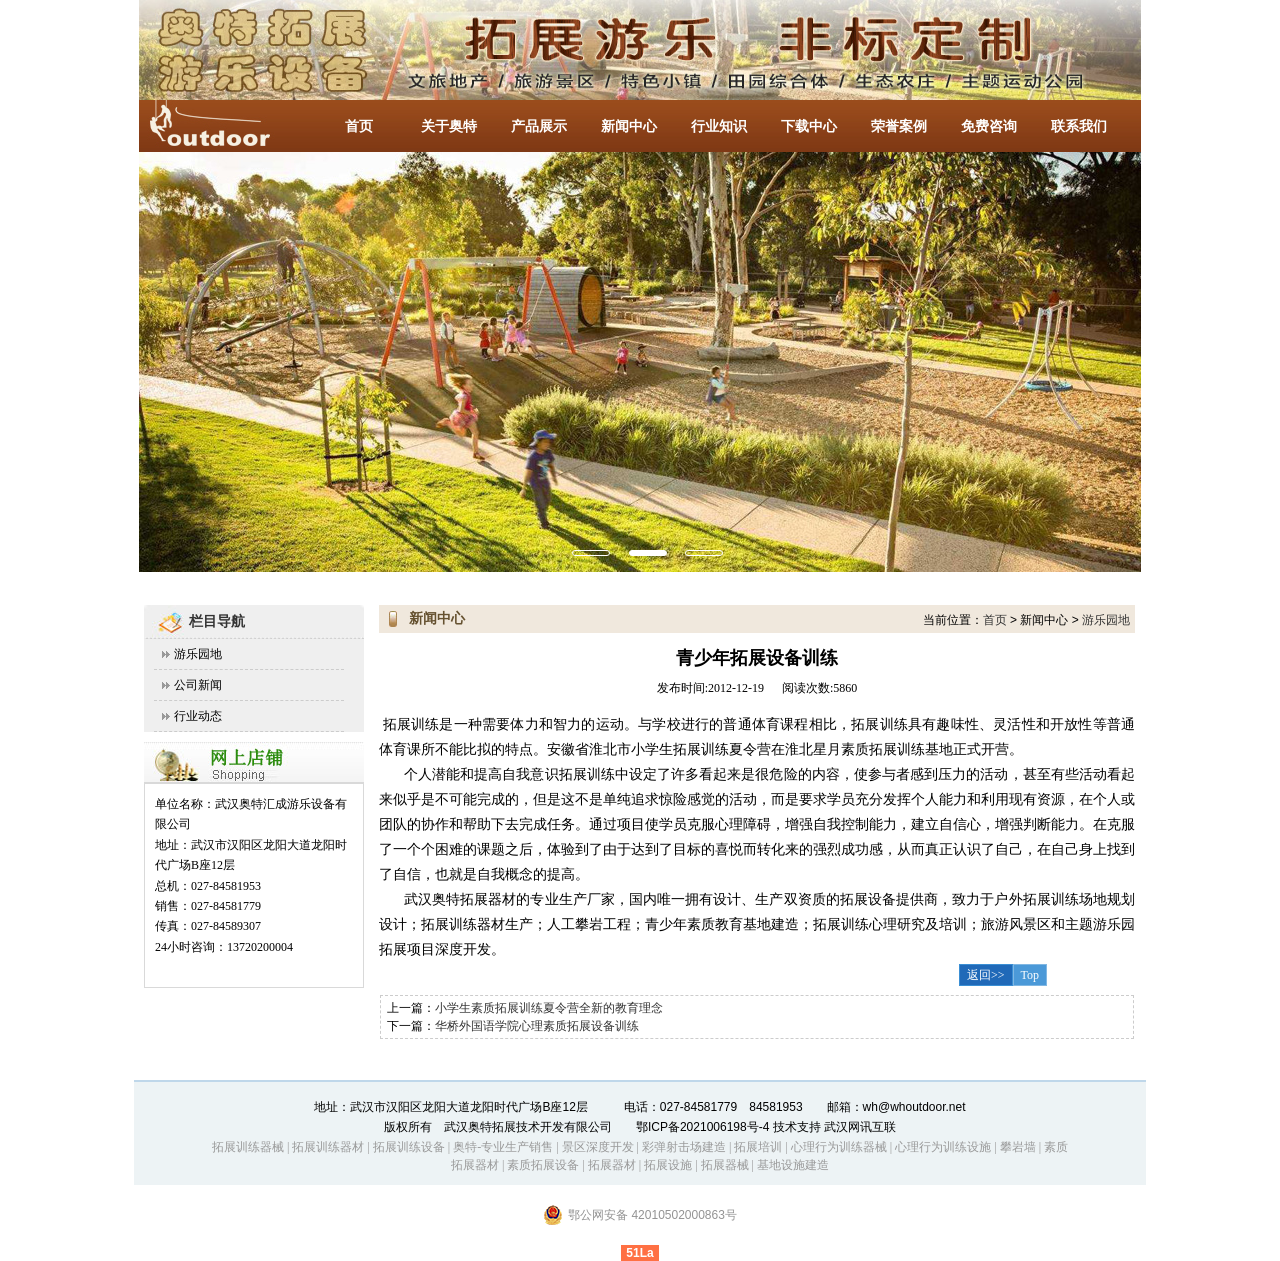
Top (1030, 975)
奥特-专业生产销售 (503, 1147)
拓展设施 (668, 1165)
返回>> (986, 975)
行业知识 (719, 126)
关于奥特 (449, 126)
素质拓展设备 (543, 1165)
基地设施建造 (791, 1165)
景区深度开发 (598, 1147)
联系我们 (1079, 126)
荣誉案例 (899, 126)
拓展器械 (725, 1165)
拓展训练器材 (328, 1147)
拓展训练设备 (409, 1147)
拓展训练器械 (248, 1147)
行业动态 (198, 716)
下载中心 (809, 126)
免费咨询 (989, 126)
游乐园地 (198, 654)
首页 (359, 126)
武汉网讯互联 (858, 1127)
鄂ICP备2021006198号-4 (702, 1127)
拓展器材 (612, 1165)
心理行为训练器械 (839, 1147)
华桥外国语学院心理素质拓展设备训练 (537, 1026)
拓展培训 (758, 1147)
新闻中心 (629, 126)
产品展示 (539, 126)
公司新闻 (198, 685)
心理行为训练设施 (943, 1147)
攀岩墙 (1016, 1147)
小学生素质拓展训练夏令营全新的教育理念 (549, 1008)
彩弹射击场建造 (684, 1147)
